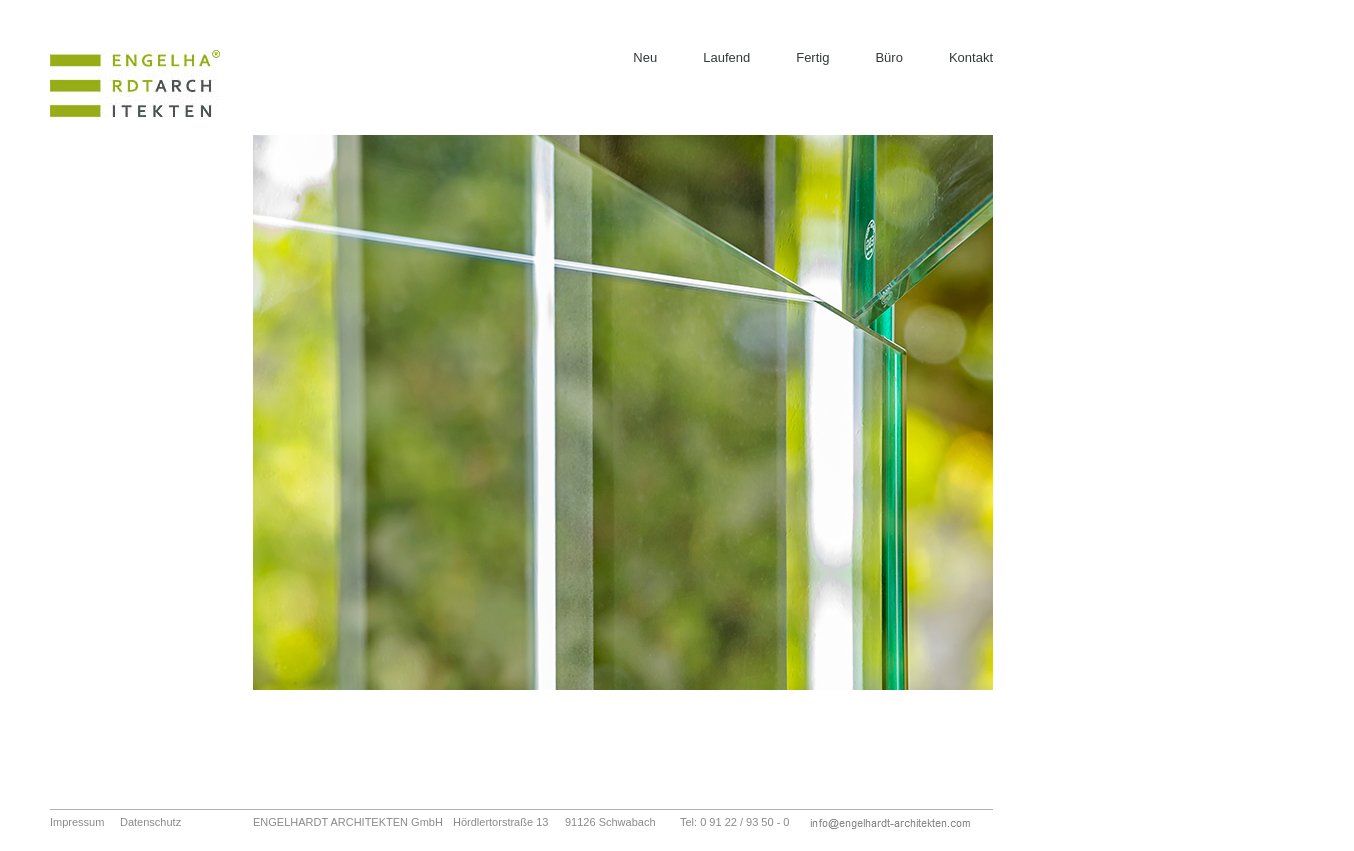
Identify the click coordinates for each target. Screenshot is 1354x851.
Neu (645, 57)
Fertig (812, 57)
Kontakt (971, 57)
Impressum (77, 822)
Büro (888, 57)
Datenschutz (150, 822)
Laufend (726, 57)
